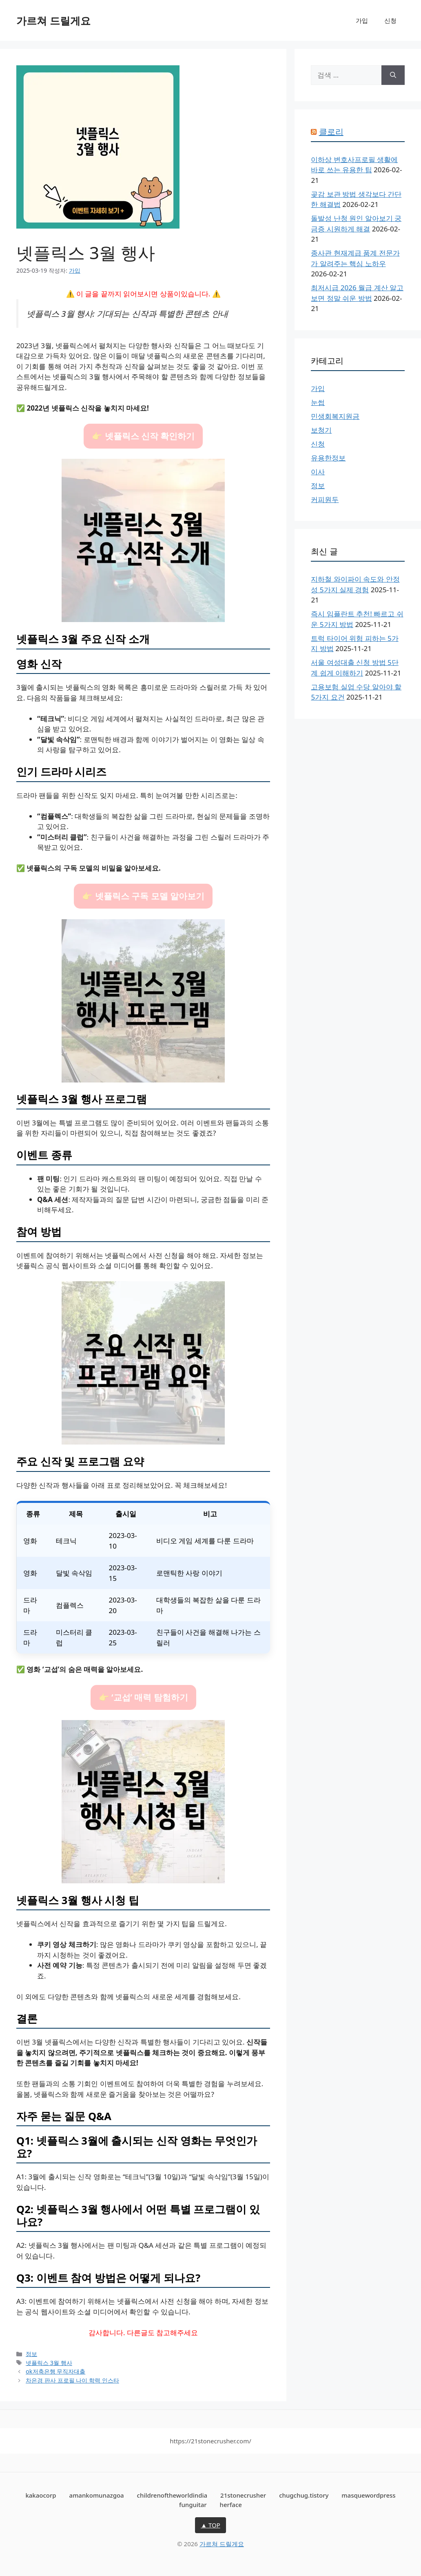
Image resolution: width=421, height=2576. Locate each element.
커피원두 (325, 499)
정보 (31, 2354)
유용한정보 (328, 457)
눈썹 (318, 402)
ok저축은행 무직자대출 (55, 2371)
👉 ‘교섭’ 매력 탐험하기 (143, 1697)
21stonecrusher (243, 2495)
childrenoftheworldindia (172, 2495)
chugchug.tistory (303, 2495)
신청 (390, 20)
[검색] (393, 75)
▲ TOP (210, 2525)
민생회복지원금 (335, 416)
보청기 (321, 430)
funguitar (193, 2504)
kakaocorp (40, 2495)
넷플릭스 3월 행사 (49, 2363)
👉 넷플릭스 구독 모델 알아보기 (143, 896)
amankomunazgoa (96, 2495)
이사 (318, 471)
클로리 (331, 131)
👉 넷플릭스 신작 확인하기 (143, 436)
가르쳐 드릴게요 (53, 20)
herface (231, 2504)
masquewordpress (368, 2495)
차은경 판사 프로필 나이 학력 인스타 (72, 2380)
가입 (362, 20)
